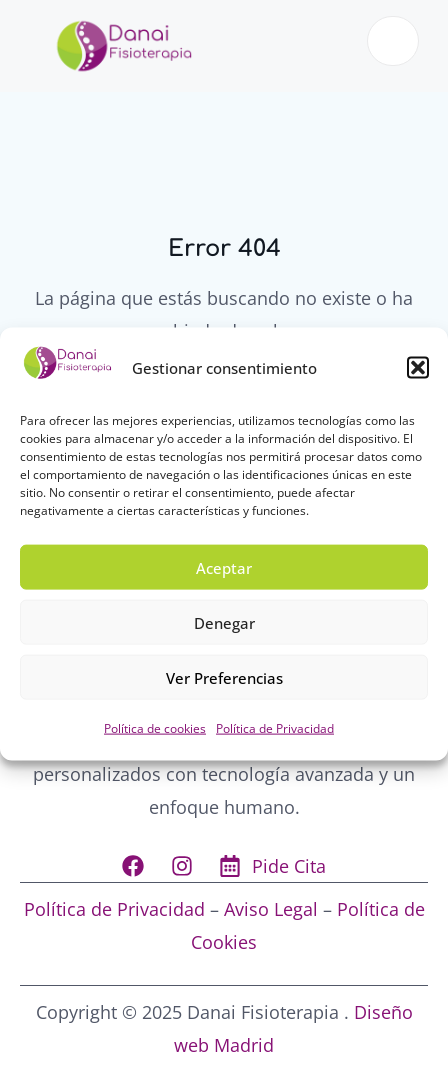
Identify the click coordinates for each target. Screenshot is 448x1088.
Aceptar (224, 568)
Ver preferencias (224, 678)
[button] (418, 367)
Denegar (224, 623)
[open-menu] (393, 41)
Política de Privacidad (275, 728)
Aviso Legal (271, 909)
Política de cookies (155, 728)
